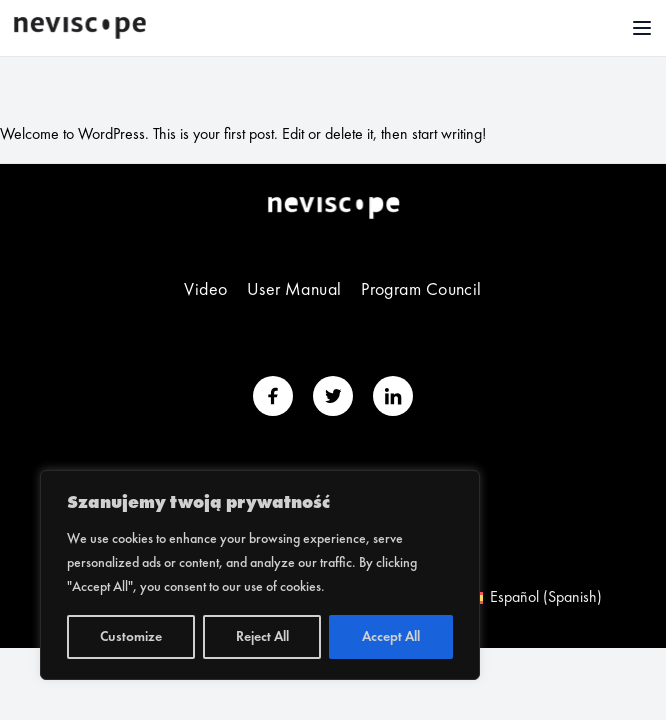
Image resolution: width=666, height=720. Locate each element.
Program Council (421, 290)
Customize (131, 637)
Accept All (391, 637)
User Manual (294, 290)
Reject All (262, 637)
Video (205, 290)
